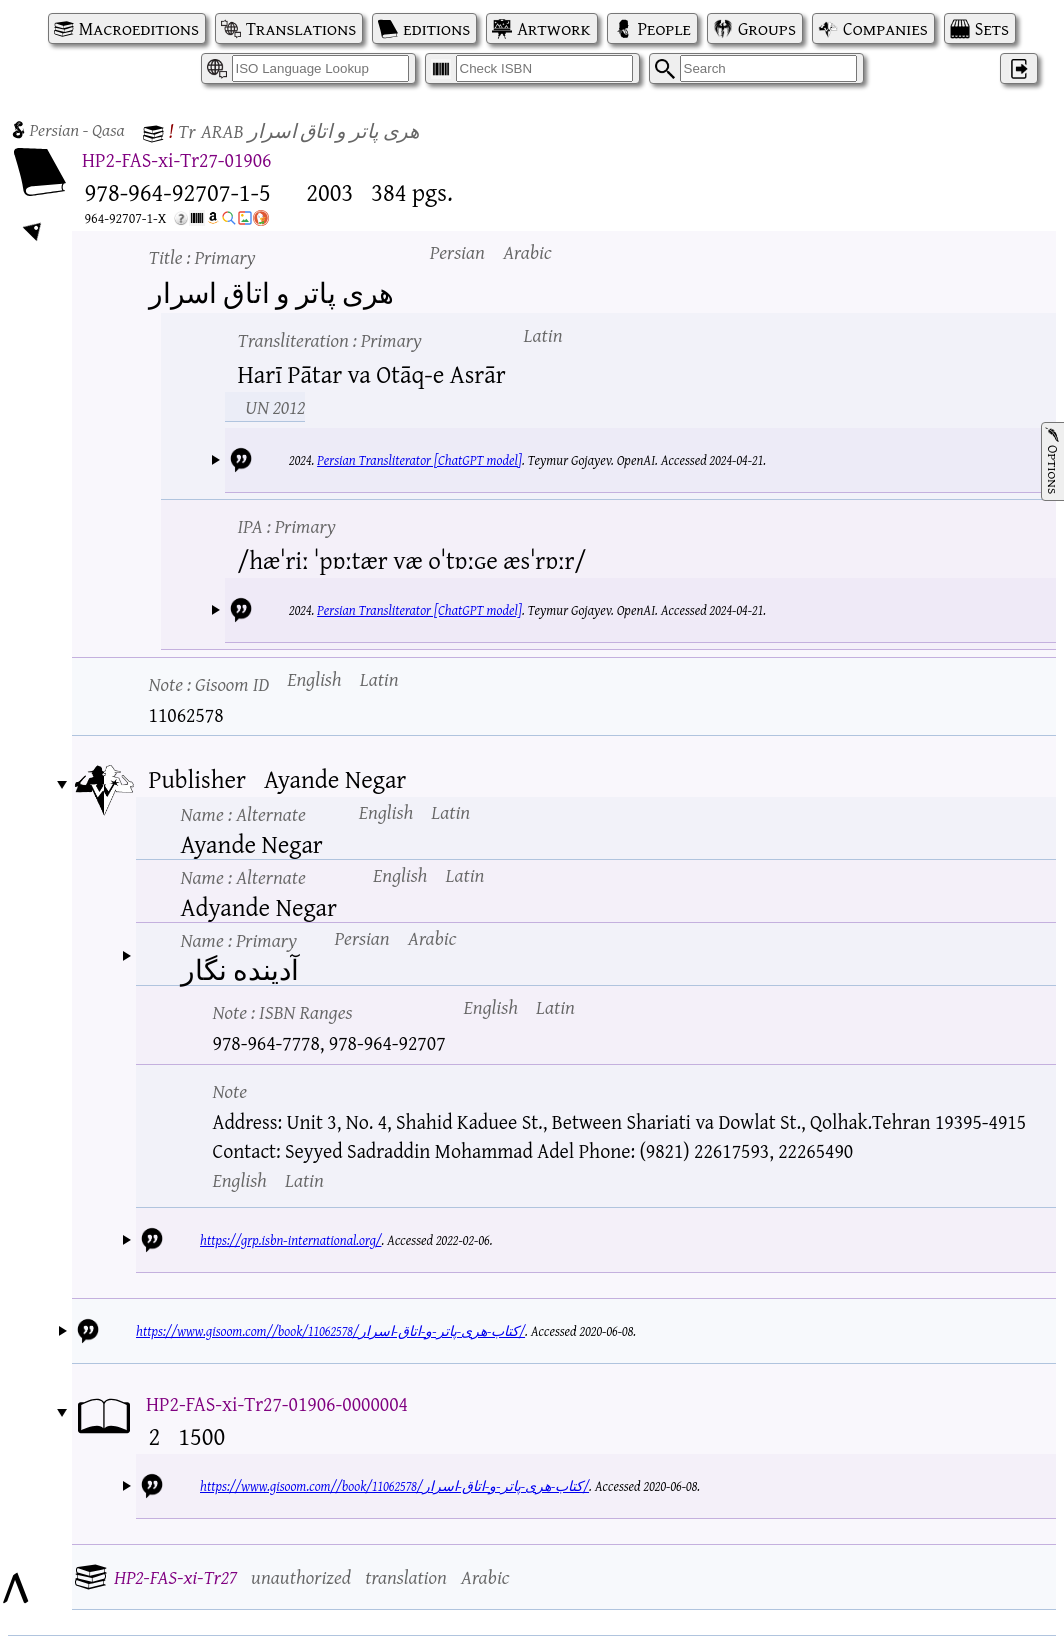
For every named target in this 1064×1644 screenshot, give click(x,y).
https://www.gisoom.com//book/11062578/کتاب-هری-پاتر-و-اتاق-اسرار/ (330, 1331)
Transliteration (330, 339)
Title (202, 256)
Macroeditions (139, 28)
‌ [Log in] (1019, 68)
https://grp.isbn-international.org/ (290, 1240)
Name (243, 813)
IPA (287, 525)
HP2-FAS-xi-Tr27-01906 (177, 159)
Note (209, 683)
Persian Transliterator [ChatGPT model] (419, 460)
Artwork (553, 28)
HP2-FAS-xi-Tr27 (175, 1576)
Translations (301, 28)
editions (436, 28)
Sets (992, 28)
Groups (767, 28)
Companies (885, 28)
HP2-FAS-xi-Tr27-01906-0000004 (277, 1403)
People (664, 28)
